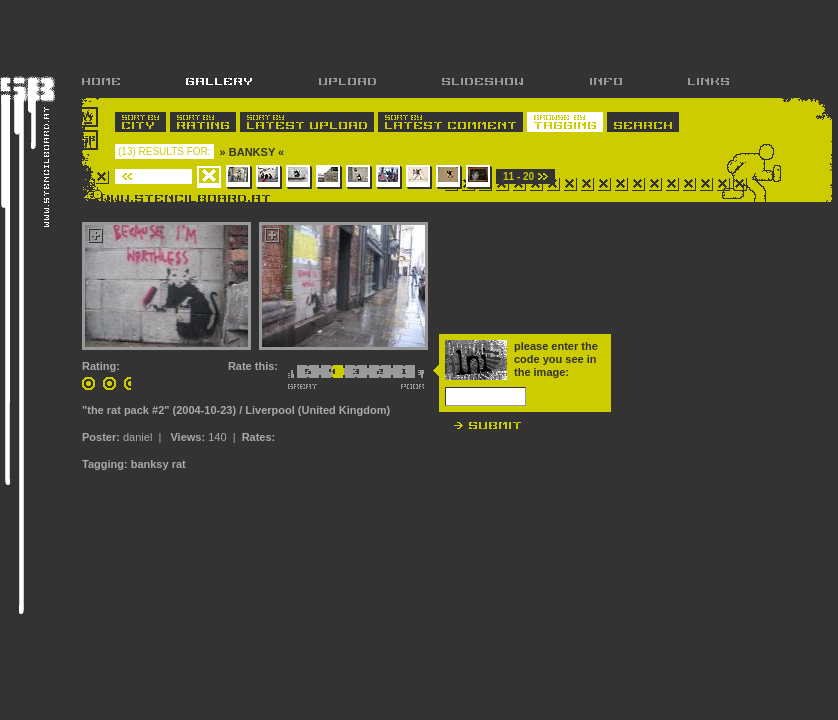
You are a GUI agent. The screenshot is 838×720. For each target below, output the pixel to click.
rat (179, 464)
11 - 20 (518, 176)
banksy (150, 464)
